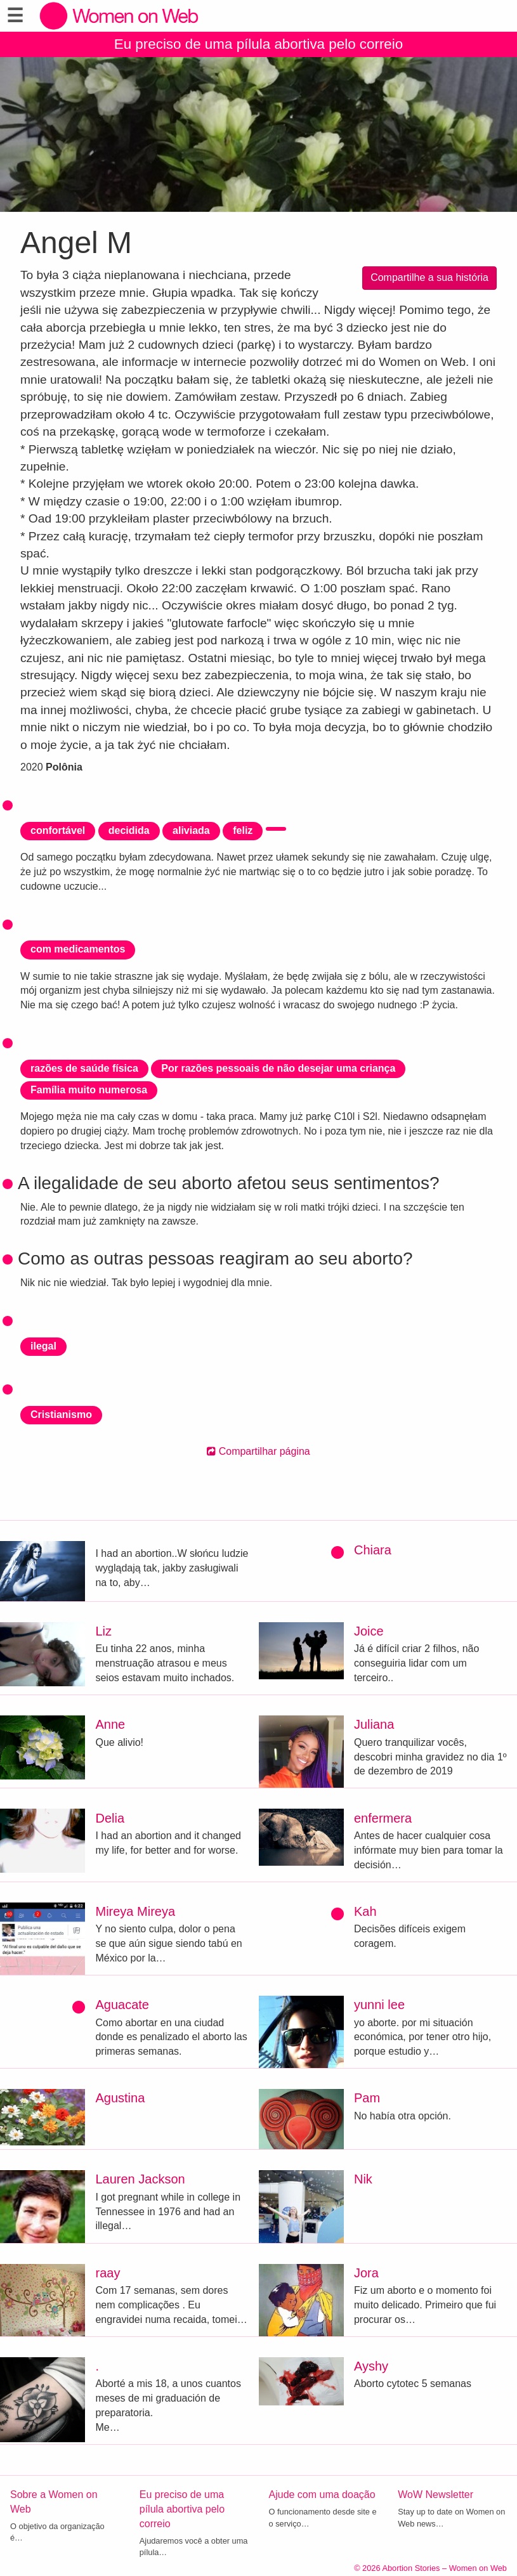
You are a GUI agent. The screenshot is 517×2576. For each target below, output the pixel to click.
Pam (367, 2098)
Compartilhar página (258, 1451)
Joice (369, 1631)
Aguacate (122, 2005)
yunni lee (379, 2005)
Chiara (372, 1550)
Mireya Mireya (135, 1911)
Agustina (120, 2098)
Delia (109, 1818)
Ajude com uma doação (322, 2494)
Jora (366, 2273)
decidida (129, 830)
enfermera (383, 1818)
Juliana (374, 1724)
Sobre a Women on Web (54, 2501)
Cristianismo (61, 1414)
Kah (365, 1911)
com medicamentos (77, 949)
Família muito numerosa (88, 1089)
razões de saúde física (84, 1068)
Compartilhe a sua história (429, 277)
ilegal (43, 1346)
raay (107, 2273)
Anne (110, 1724)
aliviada (191, 830)
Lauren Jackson (140, 2179)
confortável (57, 830)
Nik (363, 2179)
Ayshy (371, 2366)
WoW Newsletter (435, 2494)
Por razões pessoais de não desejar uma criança (278, 1068)
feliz (242, 830)
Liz (103, 1631)
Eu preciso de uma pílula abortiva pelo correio (258, 44)
